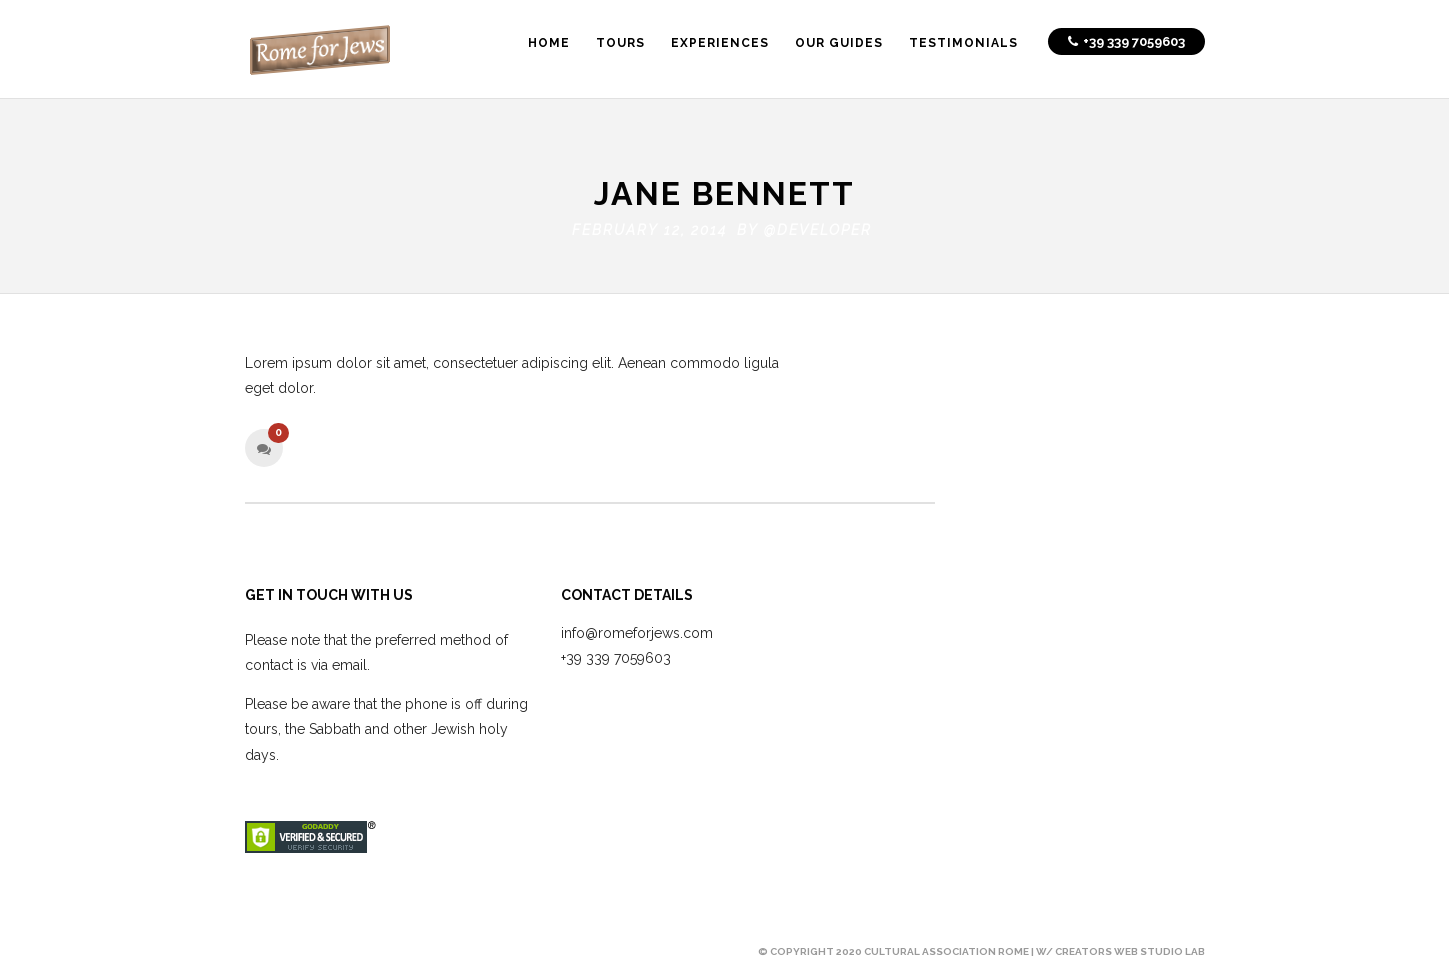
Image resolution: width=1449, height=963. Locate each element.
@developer (818, 226)
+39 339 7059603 (616, 654)
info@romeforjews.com (637, 629)
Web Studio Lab (1159, 947)
